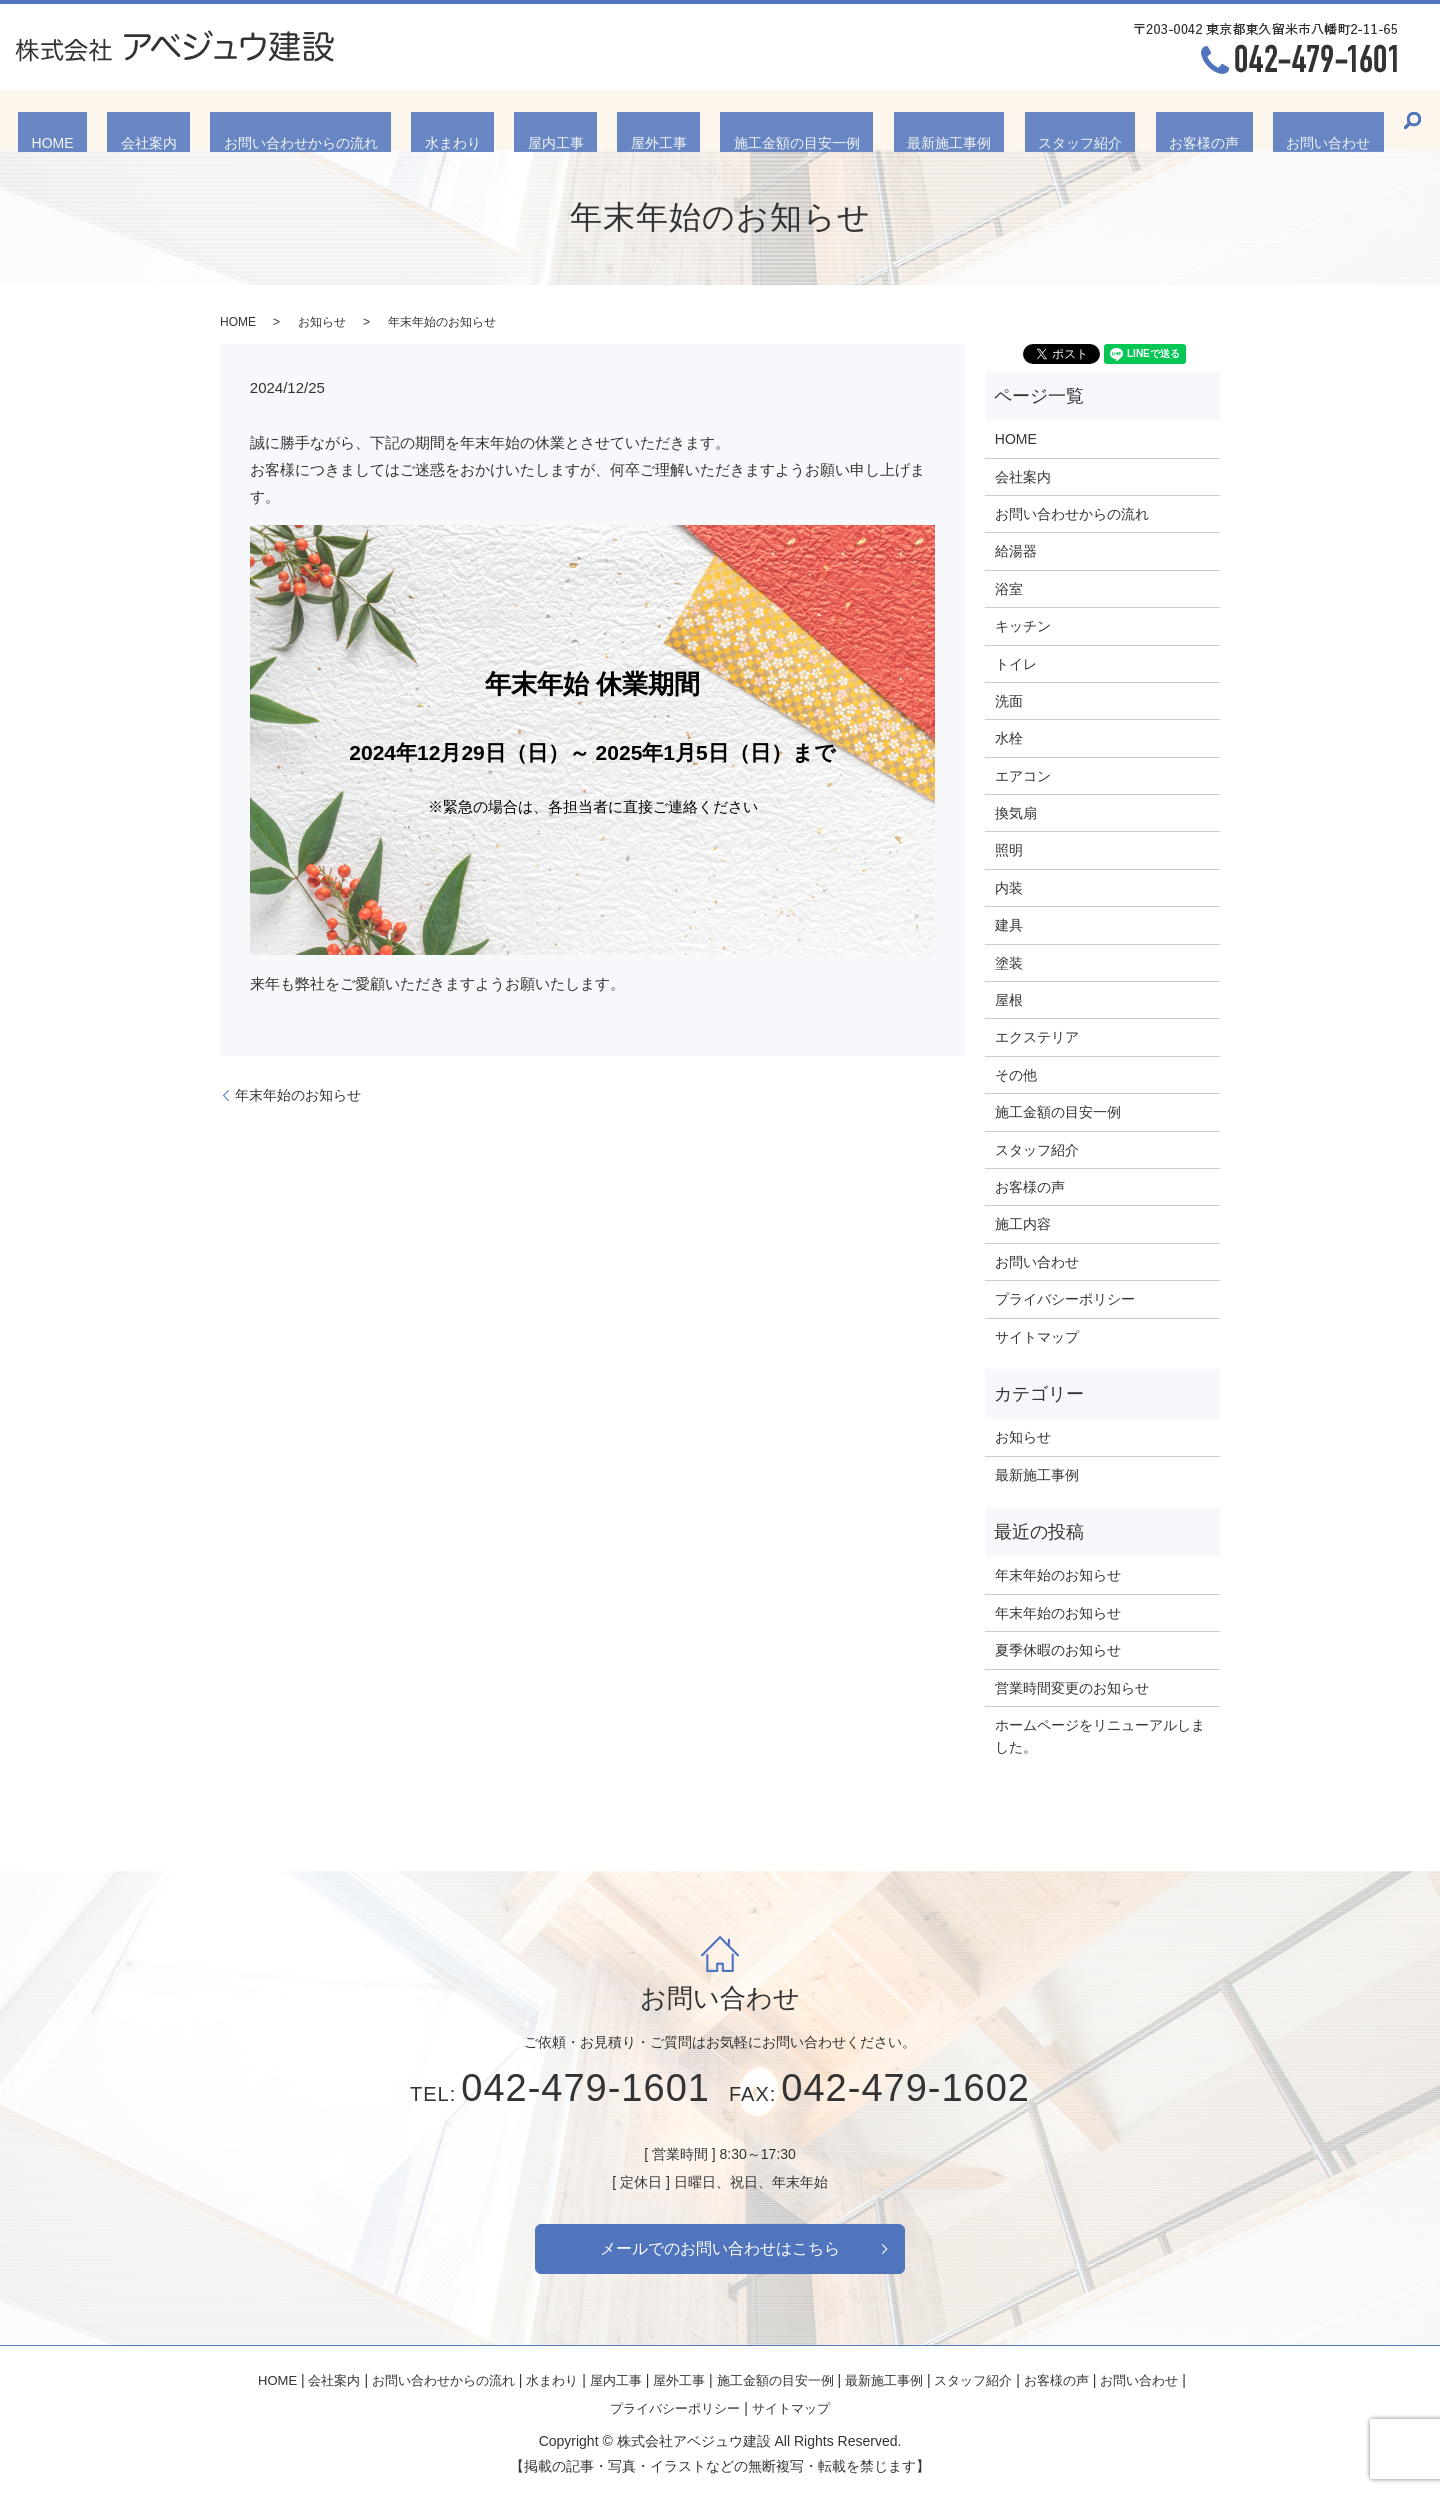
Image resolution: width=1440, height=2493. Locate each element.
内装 (1009, 888)
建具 (1009, 925)
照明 (1009, 850)
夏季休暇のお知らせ (1058, 1650)
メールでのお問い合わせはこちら (720, 2248)
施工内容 (1023, 1224)
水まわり (507, 119)
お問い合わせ (1194, 119)
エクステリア (1037, 1037)
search (1265, 120)
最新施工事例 (895, 119)
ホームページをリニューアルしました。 (1100, 1736)
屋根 (1009, 1000)
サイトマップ (1037, 1337)
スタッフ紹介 (999, 119)
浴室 (1009, 589)
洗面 (1009, 701)
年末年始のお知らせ (298, 1095)
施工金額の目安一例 (770, 119)
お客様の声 (1097, 119)
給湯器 (1016, 551)
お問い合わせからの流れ (381, 119)
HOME (187, 119)
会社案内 (256, 119)
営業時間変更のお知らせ (1072, 1688)
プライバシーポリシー (1065, 1299)
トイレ (1016, 664)
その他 (1016, 1075)
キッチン (1023, 626)
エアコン (1023, 776)
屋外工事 (659, 119)
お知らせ (322, 322)
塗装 (1009, 963)
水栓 (1009, 738)
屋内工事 (583, 119)
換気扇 (1016, 813)
